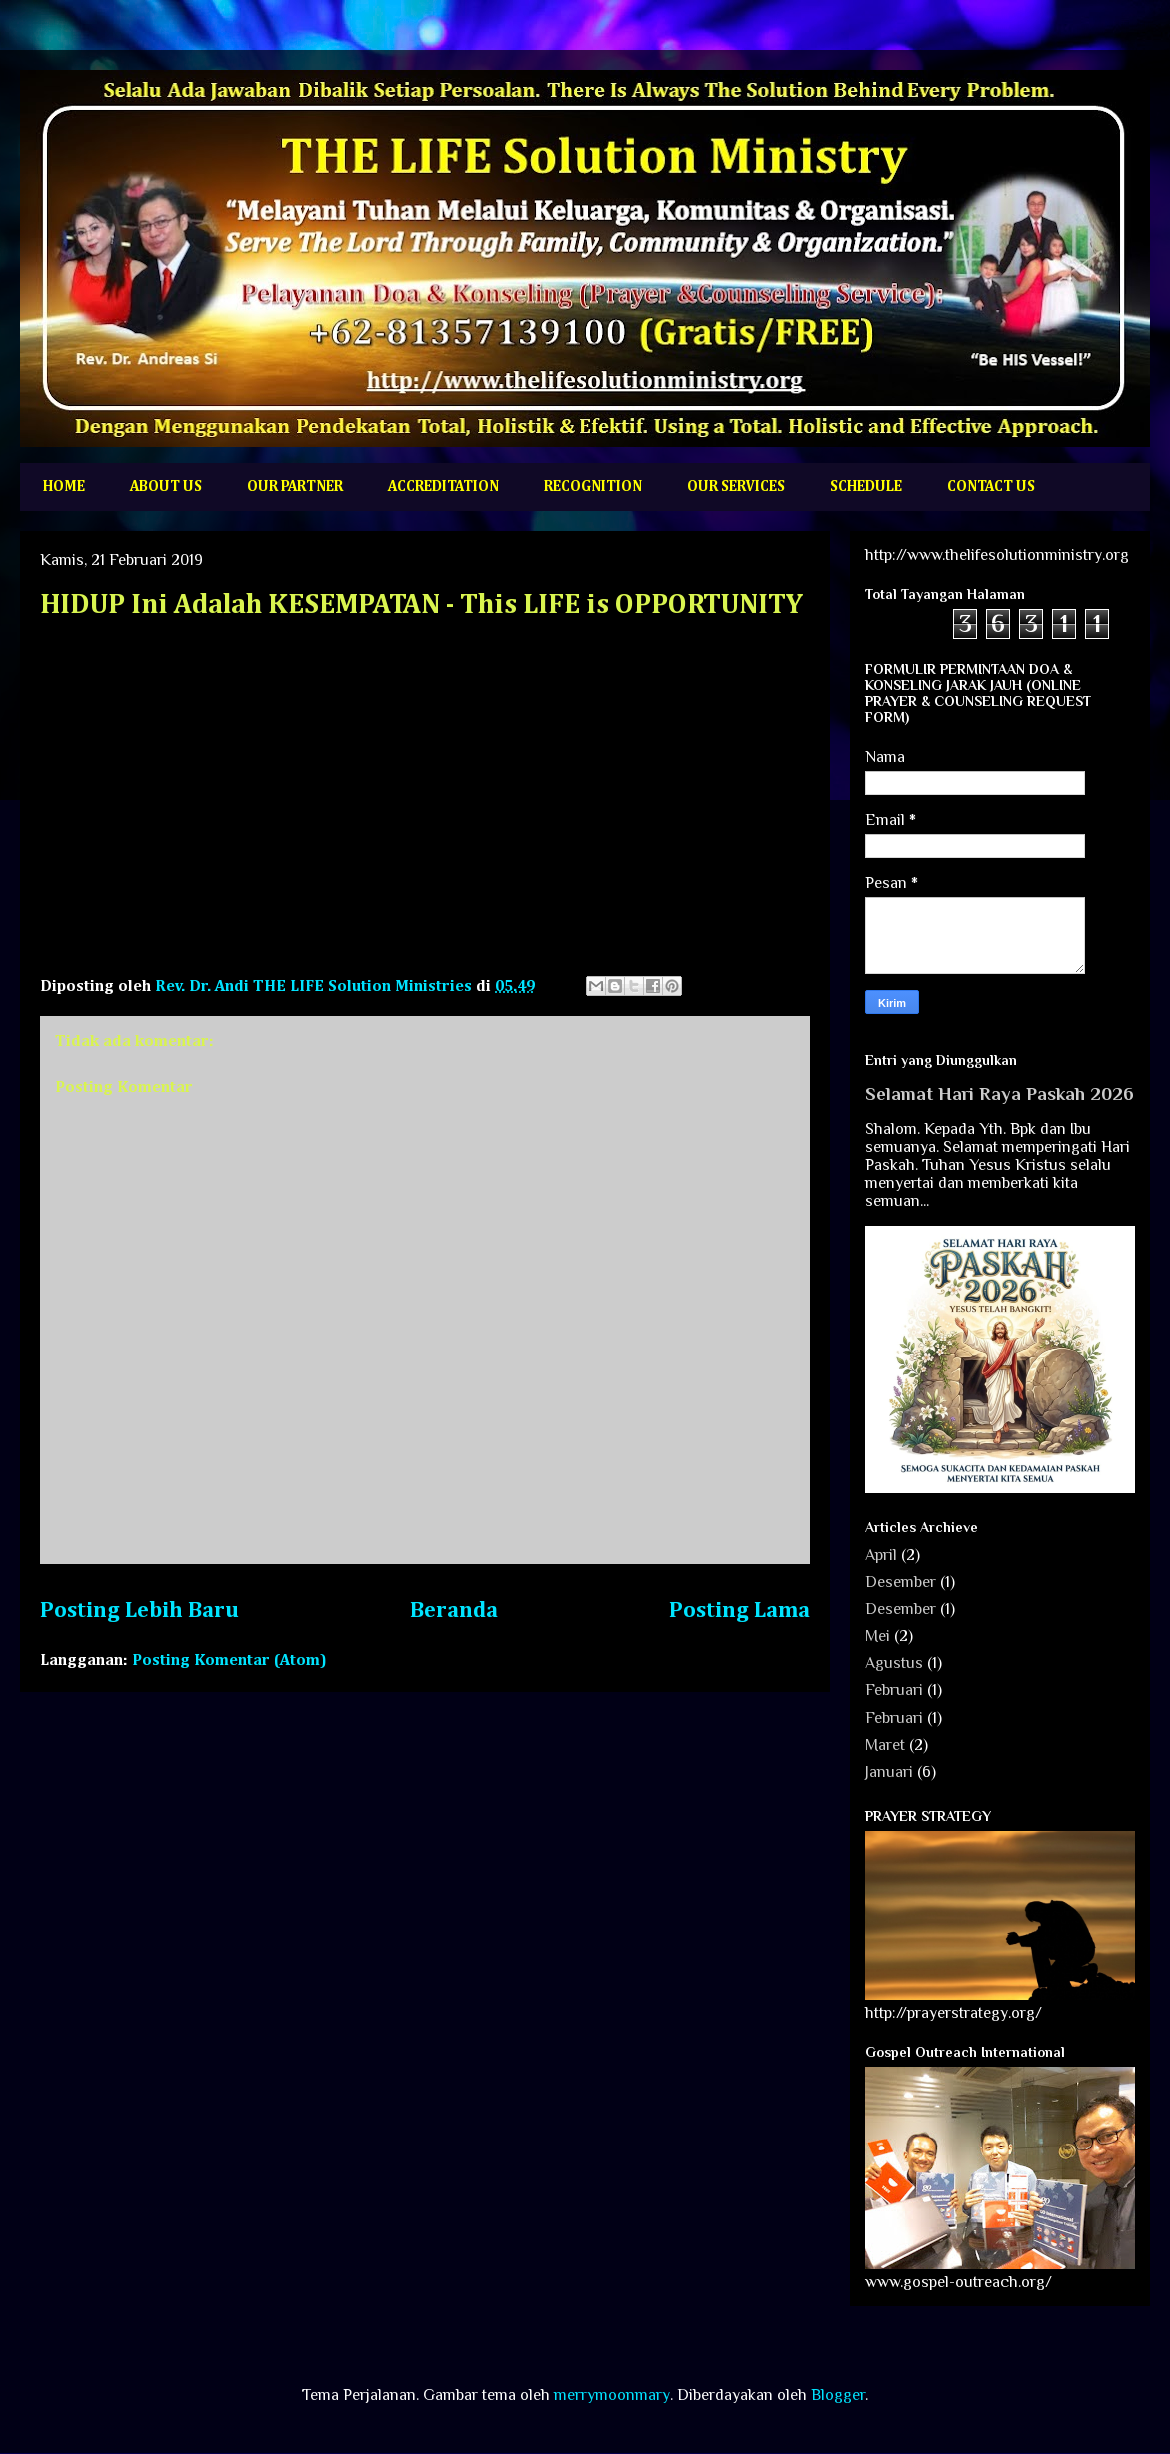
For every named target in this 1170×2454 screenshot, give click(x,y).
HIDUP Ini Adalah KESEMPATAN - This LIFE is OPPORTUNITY (421, 605)
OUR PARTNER (295, 486)
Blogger (838, 2395)
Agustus (894, 1663)
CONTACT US (991, 486)
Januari (889, 1772)
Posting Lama (739, 1611)
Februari (894, 1690)
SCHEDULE (866, 486)
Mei (877, 1636)
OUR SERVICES (736, 486)
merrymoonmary (612, 2395)
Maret (885, 1745)
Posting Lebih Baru (139, 1611)
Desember (900, 1582)
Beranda (454, 1611)
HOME (64, 486)
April (881, 1555)
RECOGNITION (593, 486)
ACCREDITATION (443, 486)
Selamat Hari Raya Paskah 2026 (999, 1093)
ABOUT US (166, 486)
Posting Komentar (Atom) (229, 1661)
